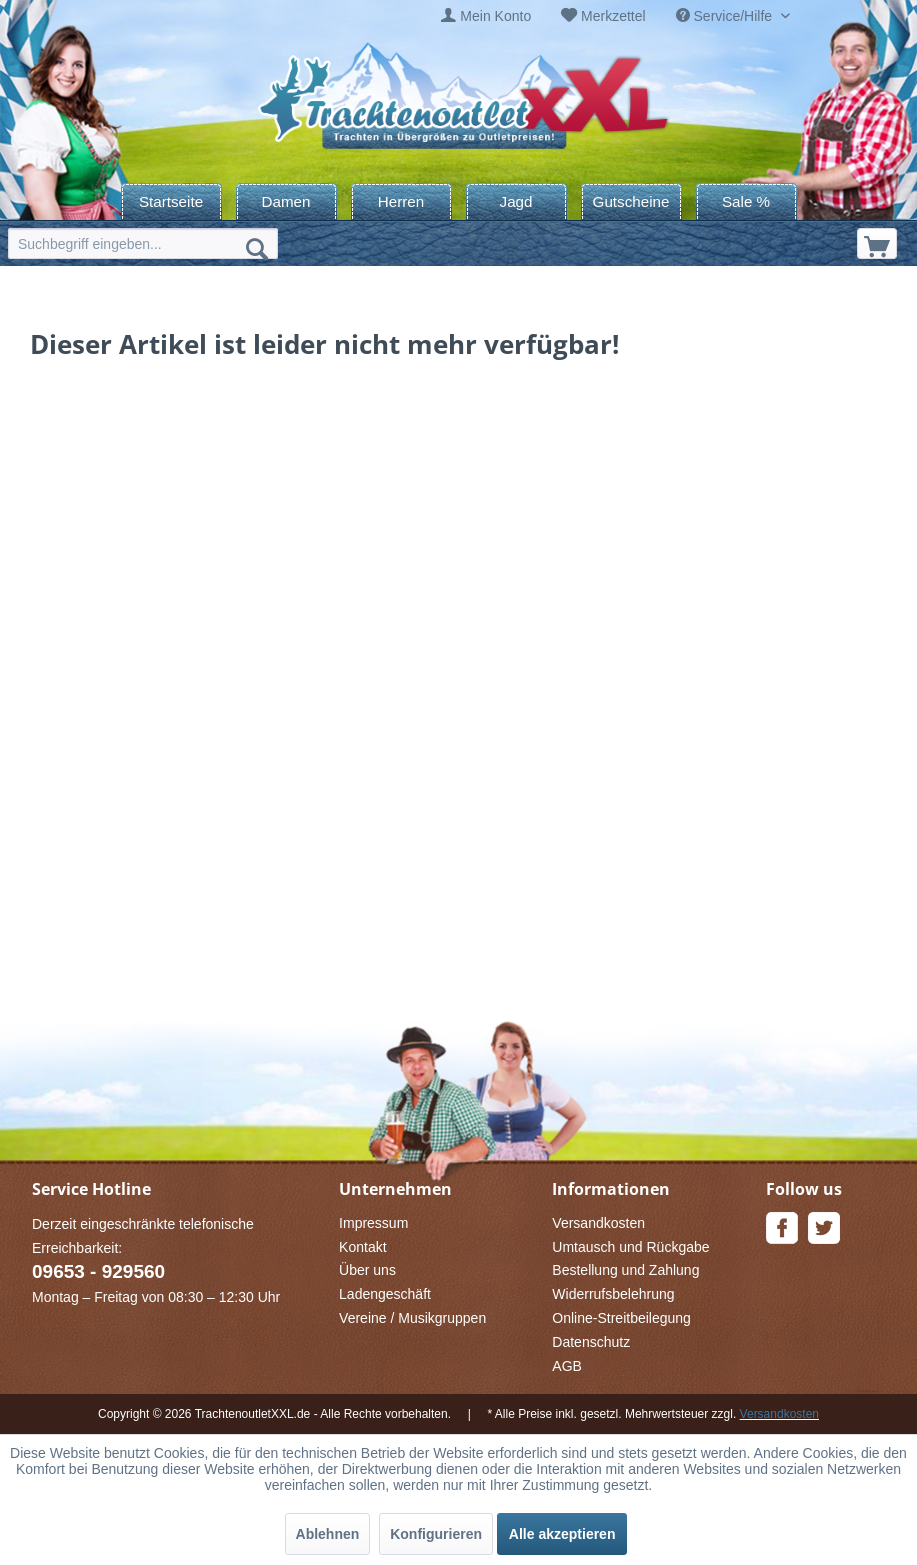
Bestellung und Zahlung (625, 1270)
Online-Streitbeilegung (621, 1318)
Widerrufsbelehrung (613, 1294)
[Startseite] (171, 201)
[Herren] (401, 201)
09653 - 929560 (98, 1271)
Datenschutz (591, 1342)
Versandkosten (598, 1223)
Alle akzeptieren (562, 1534)
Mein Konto (495, 16)
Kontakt (362, 1247)
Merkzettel (613, 16)
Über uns (367, 1270)
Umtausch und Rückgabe (630, 1247)
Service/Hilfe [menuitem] (726, 16)
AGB (567, 1366)
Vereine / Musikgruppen (412, 1318)
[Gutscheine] (631, 201)
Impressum (373, 1223)
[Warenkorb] (877, 243)
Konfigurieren (436, 1534)
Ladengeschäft (385, 1294)
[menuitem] (486, 16)
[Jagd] (516, 201)
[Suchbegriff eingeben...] (143, 243)
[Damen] (286, 201)
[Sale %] (746, 201)
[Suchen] (257, 248)
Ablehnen (328, 1534)
